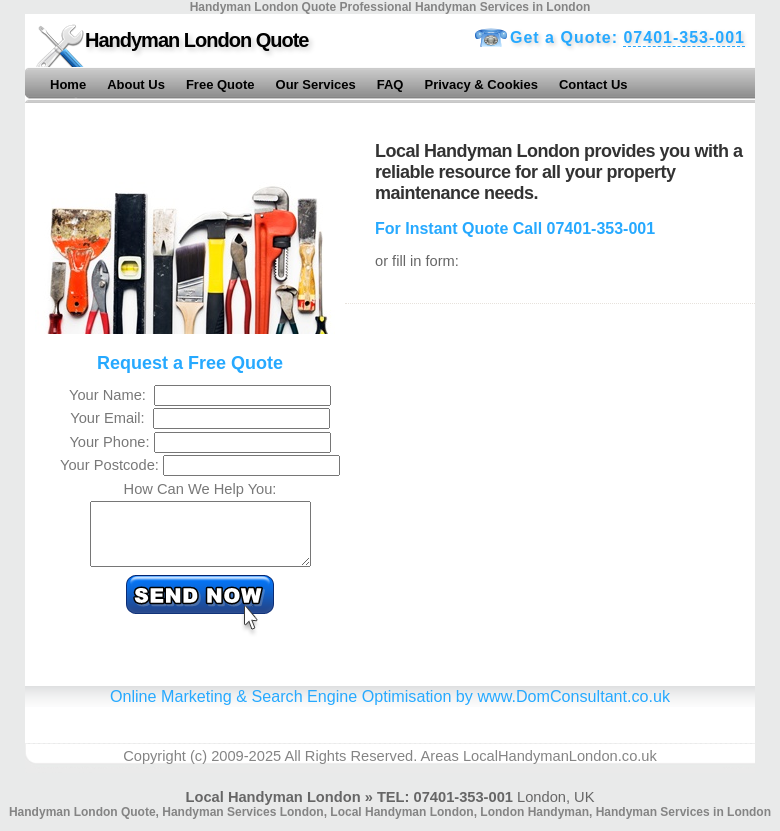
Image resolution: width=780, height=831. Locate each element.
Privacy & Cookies (480, 84)
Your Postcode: (111, 465)
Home (68, 84)
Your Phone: (111, 442)
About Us (136, 84)
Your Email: (111, 418)
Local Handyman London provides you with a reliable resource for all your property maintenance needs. (559, 172)
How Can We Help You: (200, 489)
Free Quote (220, 84)
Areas (440, 768)
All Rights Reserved (348, 768)
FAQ (390, 84)
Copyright (154, 768)
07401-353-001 (684, 37)
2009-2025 (246, 768)
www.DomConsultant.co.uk (573, 708)
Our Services (316, 84)
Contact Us (593, 84)
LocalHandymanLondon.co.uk (560, 768)
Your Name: (111, 395)
